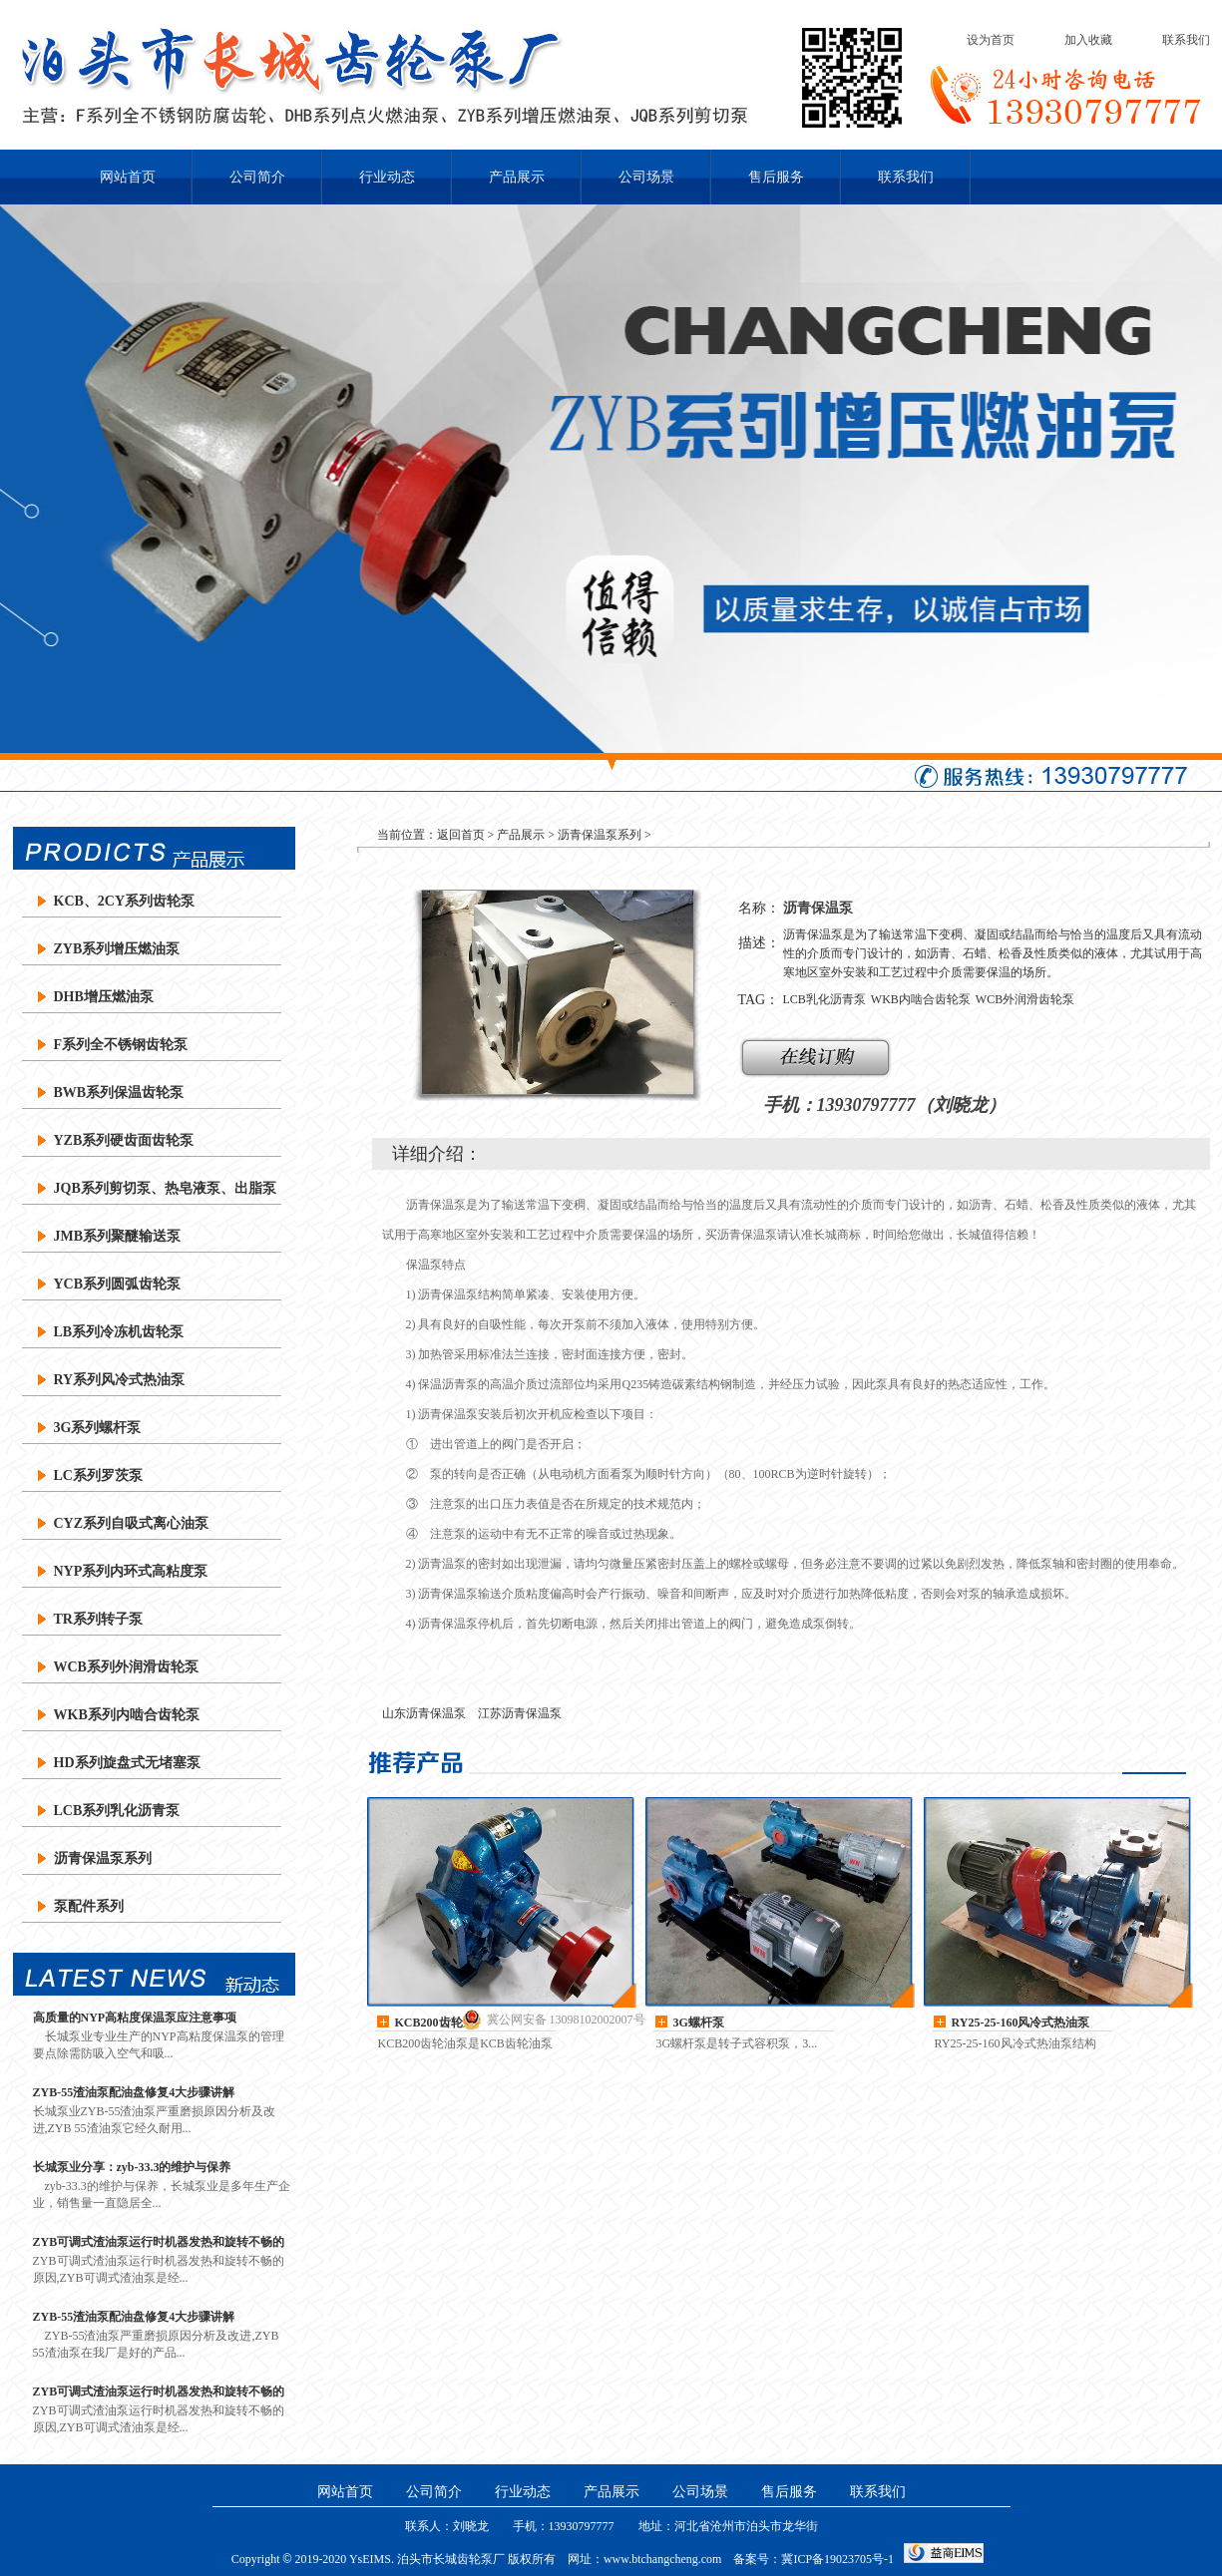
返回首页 (461, 835)
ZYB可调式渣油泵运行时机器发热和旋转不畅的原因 (159, 2242)
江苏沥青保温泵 (520, 1713)
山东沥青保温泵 (424, 1713)
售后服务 (776, 177)
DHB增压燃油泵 (104, 996)
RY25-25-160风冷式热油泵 (1021, 2022)
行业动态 (387, 177)
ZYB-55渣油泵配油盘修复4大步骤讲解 (134, 2092)
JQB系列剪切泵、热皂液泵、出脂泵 (165, 1188)
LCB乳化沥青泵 (824, 999)
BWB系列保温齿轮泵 (119, 1092)
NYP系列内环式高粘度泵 (131, 1571)
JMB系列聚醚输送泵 (118, 1236)
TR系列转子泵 (98, 1619)
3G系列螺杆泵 (98, 1427)
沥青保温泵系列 (103, 1858)
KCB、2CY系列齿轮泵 (125, 901)
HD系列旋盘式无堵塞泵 (127, 1762)
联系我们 (1186, 40)
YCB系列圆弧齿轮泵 (118, 1284)
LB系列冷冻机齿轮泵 (119, 1331)
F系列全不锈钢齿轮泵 (121, 1044)
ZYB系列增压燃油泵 (117, 948)
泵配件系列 (89, 1906)
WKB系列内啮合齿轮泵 (127, 1714)
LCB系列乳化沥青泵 (117, 1810)
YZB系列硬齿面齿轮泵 (124, 1140)
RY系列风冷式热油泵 (120, 1379)
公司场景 (646, 177)
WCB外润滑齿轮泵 (1025, 999)
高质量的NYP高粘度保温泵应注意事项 (135, 2017)
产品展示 (517, 177)
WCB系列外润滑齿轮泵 (126, 1666)
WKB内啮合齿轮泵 (921, 999)
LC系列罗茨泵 (98, 1475)
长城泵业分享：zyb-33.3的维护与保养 (132, 2167)
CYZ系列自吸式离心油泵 (131, 1523)
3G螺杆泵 (698, 2022)
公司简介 (257, 177)
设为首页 (991, 40)
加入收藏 (1088, 40)
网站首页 (128, 177)
